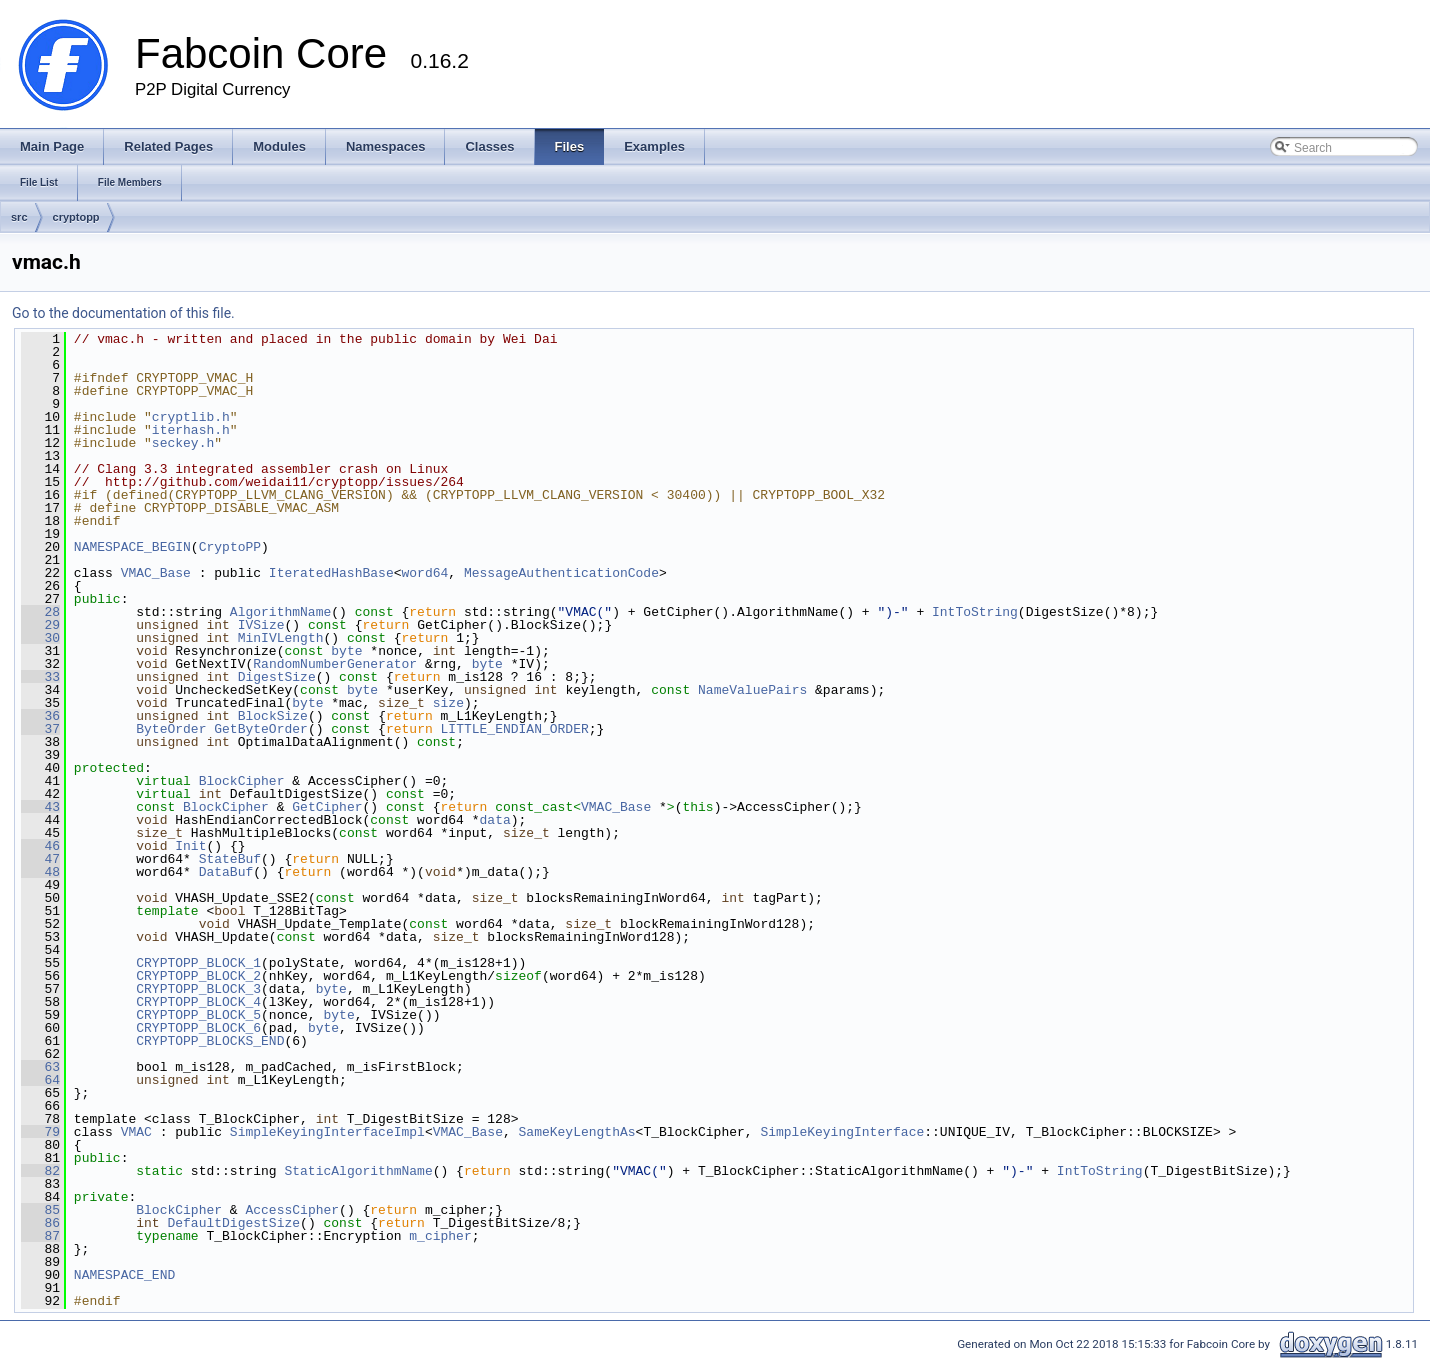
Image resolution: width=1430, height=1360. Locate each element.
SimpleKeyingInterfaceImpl (327, 1132)
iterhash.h (191, 430)
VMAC (136, 1132)
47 (40, 859)
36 (40, 716)
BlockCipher (242, 781)
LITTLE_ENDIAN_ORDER (515, 729)
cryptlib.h (191, 417)
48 (40, 872)
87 (40, 1236)
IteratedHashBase (331, 573)
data (494, 820)
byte (346, 651)
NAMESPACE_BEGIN (132, 547)
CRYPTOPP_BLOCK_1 (198, 963)
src (19, 217)
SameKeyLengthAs (576, 1132)
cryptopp (76, 217)
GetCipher (327, 807)
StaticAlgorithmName (358, 1171)
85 (40, 1210)
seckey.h (183, 443)
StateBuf (230, 859)
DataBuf (226, 872)
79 (40, 1132)
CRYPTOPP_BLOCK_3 (198, 989)
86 (40, 1223)
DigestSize (277, 677)
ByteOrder (171, 729)
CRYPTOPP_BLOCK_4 (198, 1002)
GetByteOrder (261, 729)
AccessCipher (292, 1210)
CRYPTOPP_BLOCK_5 (198, 1015)
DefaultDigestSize (233, 1223)
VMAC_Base (156, 573)
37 (40, 729)
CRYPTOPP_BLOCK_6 (198, 1028)
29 (40, 625)
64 (40, 1080)
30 (40, 638)
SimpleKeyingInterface (842, 1132)
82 (40, 1171)
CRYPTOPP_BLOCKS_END (210, 1041)
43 (40, 807)
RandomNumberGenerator (335, 664)
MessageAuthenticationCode (561, 573)
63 (40, 1067)
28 (40, 612)
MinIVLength (281, 638)
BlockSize (273, 716)
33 (40, 677)
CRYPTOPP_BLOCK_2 (198, 976)
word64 (424, 573)
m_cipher (440, 1236)
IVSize (261, 625)
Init (190, 846)
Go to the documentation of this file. (123, 313)
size (448, 703)
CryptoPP (230, 547)
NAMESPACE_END (124, 1275)
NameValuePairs (752, 690)
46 (40, 846)
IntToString (975, 612)
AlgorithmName (280, 612)
